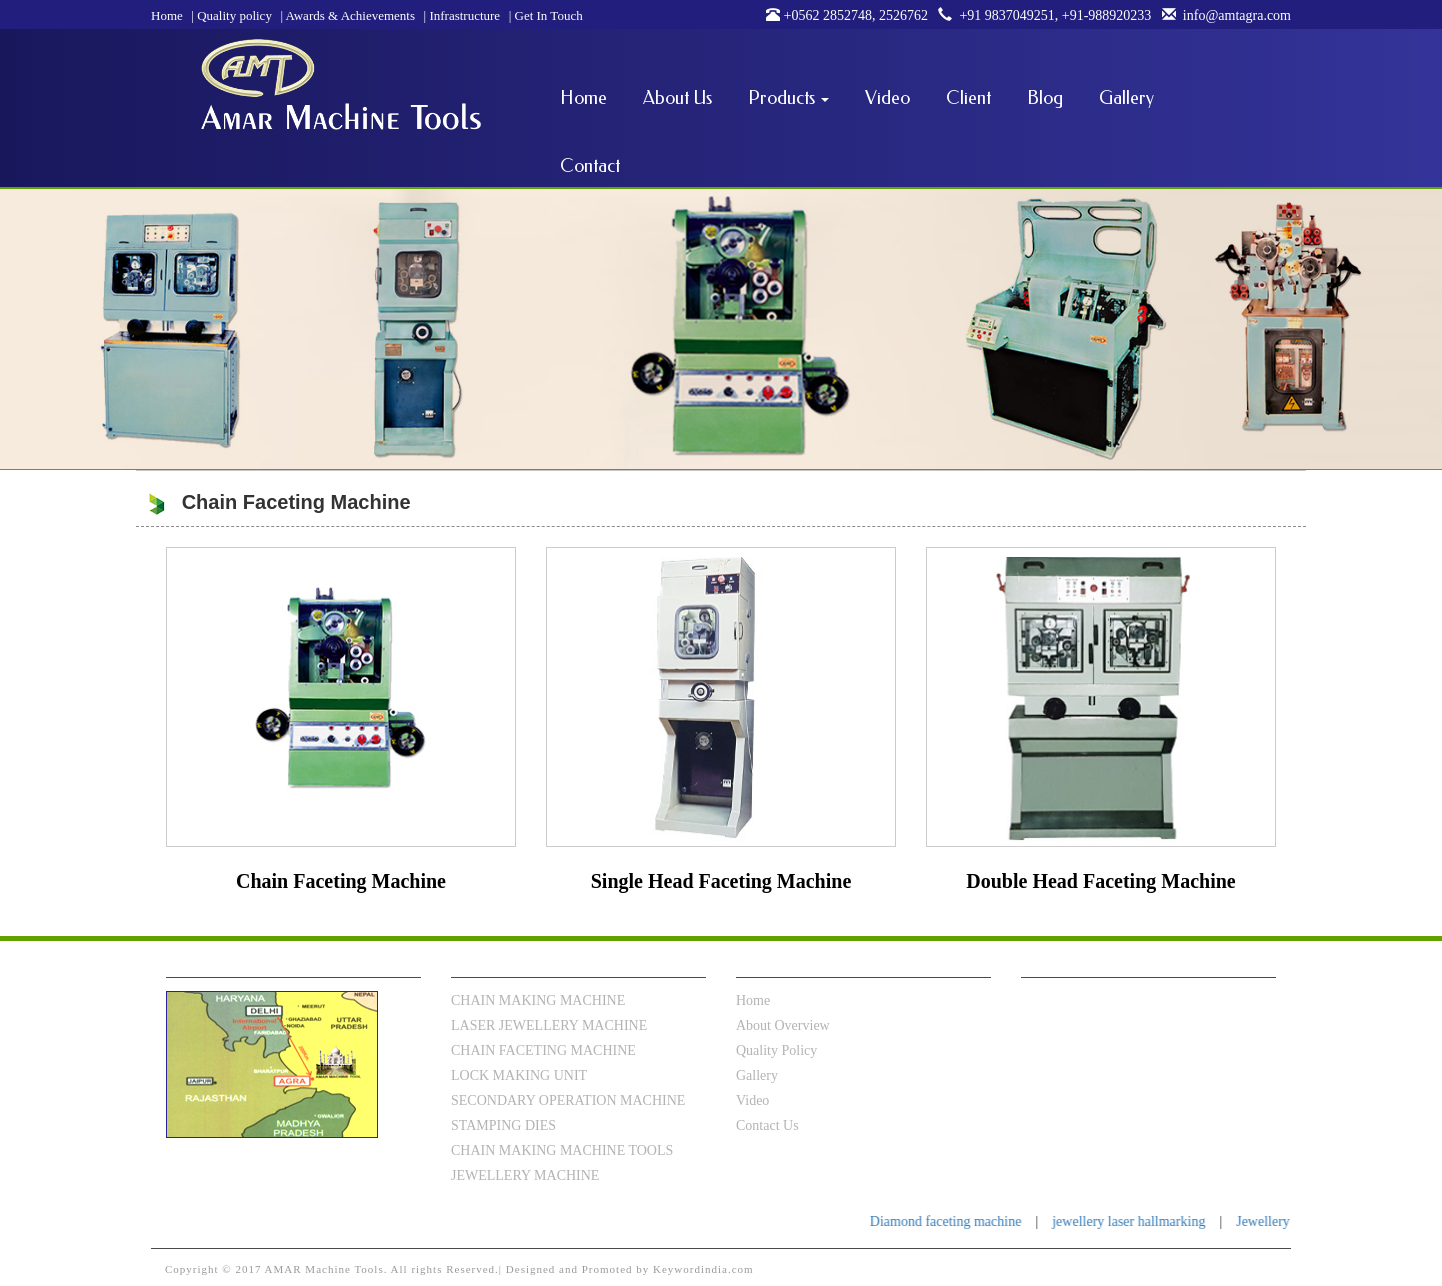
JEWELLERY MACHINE (525, 1175)
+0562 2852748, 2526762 (847, 15)
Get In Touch (546, 15)
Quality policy (231, 15)
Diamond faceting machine (961, 1221)
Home (167, 15)
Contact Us (767, 1125)
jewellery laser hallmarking (1144, 1221)
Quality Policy (776, 1050)
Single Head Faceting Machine (721, 881)
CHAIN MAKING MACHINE (538, 1000)
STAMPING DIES (503, 1125)
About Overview (783, 1025)
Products (788, 98)
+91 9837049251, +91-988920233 (1041, 15)
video (752, 1100)
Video (887, 98)
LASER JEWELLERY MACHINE (549, 1025)
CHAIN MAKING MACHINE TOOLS (562, 1150)
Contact (590, 166)
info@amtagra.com (1223, 15)
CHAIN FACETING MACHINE (543, 1050)
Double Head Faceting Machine (1100, 881)
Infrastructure (462, 15)
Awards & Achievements (347, 15)
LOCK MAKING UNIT (519, 1075)
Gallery (1126, 98)
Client (968, 98)
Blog (1045, 98)
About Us (677, 98)
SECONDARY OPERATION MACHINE (568, 1100)
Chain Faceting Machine (341, 881)
